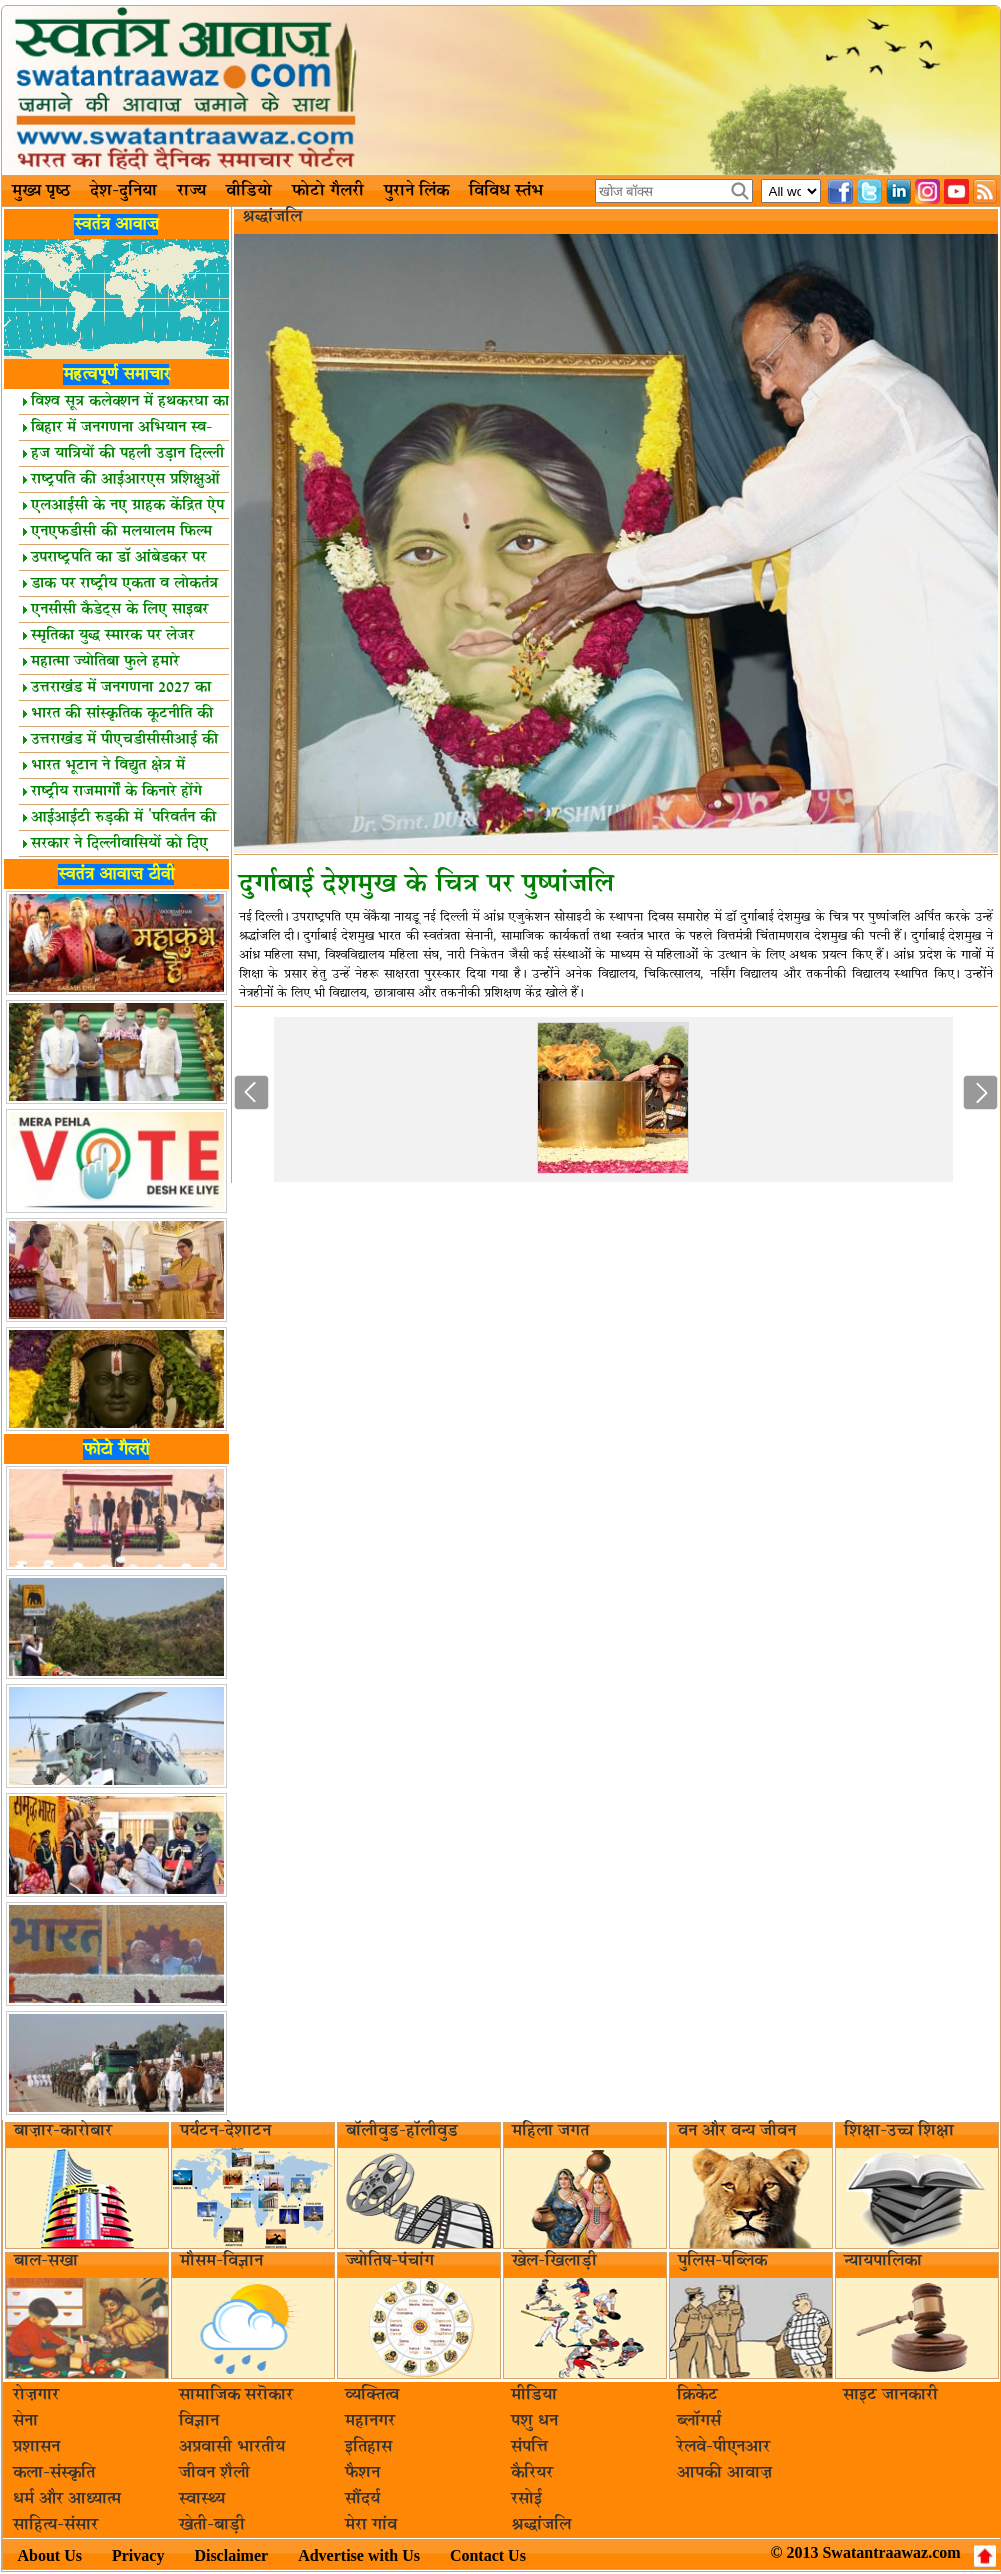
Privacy (138, 2555)
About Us (50, 2555)
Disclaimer (231, 2555)
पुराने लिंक (416, 191)
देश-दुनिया (123, 191)
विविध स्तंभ (506, 191)
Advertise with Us (359, 2555)
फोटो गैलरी (328, 191)
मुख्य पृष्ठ (41, 191)
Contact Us (488, 2555)
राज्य (191, 191)
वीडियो (249, 191)
